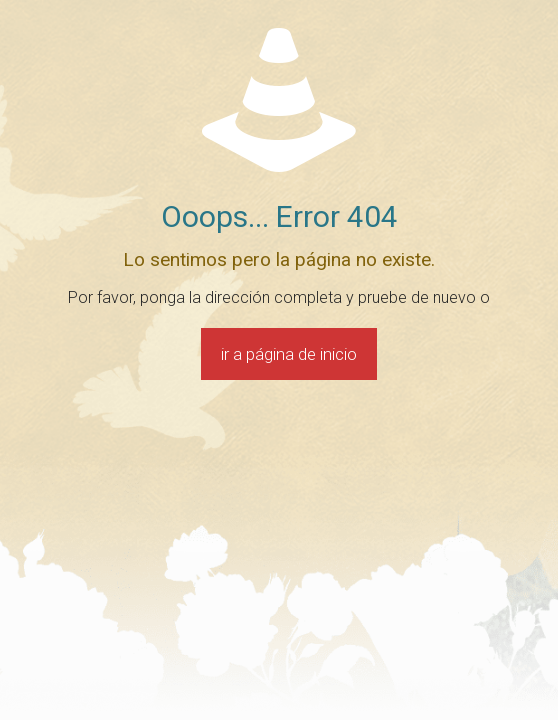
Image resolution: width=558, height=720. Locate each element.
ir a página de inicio (289, 354)
